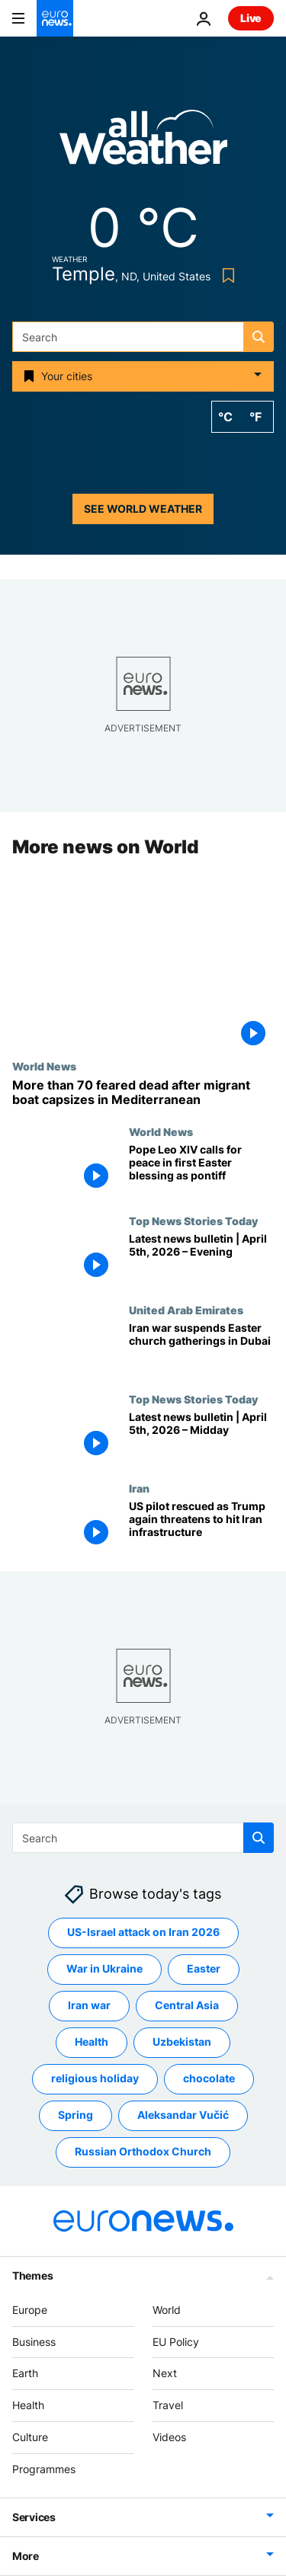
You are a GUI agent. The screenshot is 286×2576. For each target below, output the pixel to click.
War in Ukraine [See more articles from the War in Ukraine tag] (104, 1969)
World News (44, 1066)
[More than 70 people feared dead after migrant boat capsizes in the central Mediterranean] (143, 1092)
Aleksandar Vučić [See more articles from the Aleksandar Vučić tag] (183, 2115)
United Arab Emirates (186, 1310)
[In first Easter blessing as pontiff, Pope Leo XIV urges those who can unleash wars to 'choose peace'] (201, 1170)
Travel (168, 2404)
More (25, 2555)
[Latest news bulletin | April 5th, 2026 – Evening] (201, 1260)
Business (34, 2341)
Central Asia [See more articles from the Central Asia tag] (187, 2005)
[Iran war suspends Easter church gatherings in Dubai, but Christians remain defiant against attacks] (201, 1349)
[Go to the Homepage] (55, 18)
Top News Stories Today (193, 1221)
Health (28, 2404)
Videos (169, 2436)
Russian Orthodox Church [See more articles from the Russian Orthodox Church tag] (143, 2152)
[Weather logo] (143, 142)
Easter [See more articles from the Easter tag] (203, 1969)
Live (251, 17)
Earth (25, 2373)
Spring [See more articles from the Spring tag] (75, 2115)
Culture (30, 2436)
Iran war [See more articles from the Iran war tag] (89, 2005)
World (167, 2309)
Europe (29, 2309)
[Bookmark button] (225, 275)
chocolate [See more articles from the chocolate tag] (209, 2078)
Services (34, 2516)
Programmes (44, 2468)
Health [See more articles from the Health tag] (91, 2042)
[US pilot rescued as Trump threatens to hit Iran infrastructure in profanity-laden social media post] (201, 1526)
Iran (139, 1488)
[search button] (258, 337)
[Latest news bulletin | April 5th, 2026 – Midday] (201, 1437)
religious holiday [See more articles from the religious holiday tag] (95, 2078)
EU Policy (176, 2341)
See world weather (143, 508)
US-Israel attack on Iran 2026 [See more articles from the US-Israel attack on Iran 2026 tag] (143, 1932)
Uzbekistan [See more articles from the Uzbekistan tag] (182, 2042)
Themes (32, 2275)
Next (165, 2373)
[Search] (143, 337)
